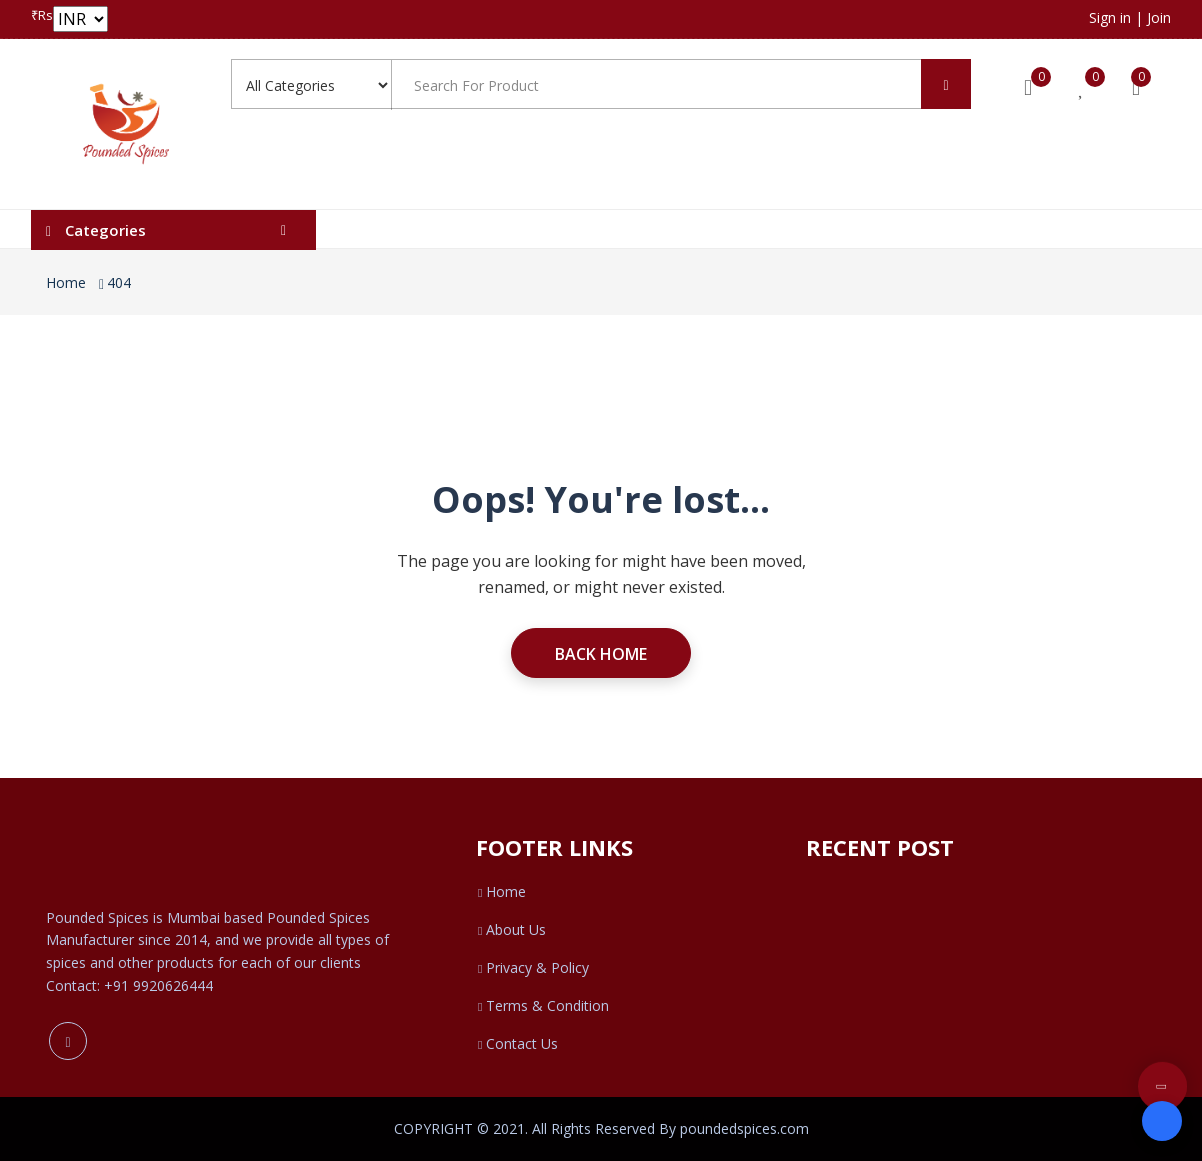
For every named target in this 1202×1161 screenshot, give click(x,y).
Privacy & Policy (532, 967)
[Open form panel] (1162, 1121)
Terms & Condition (542, 1005)
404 (119, 282)
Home (66, 282)
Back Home (601, 654)
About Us (511, 929)
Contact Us (517, 1043)
